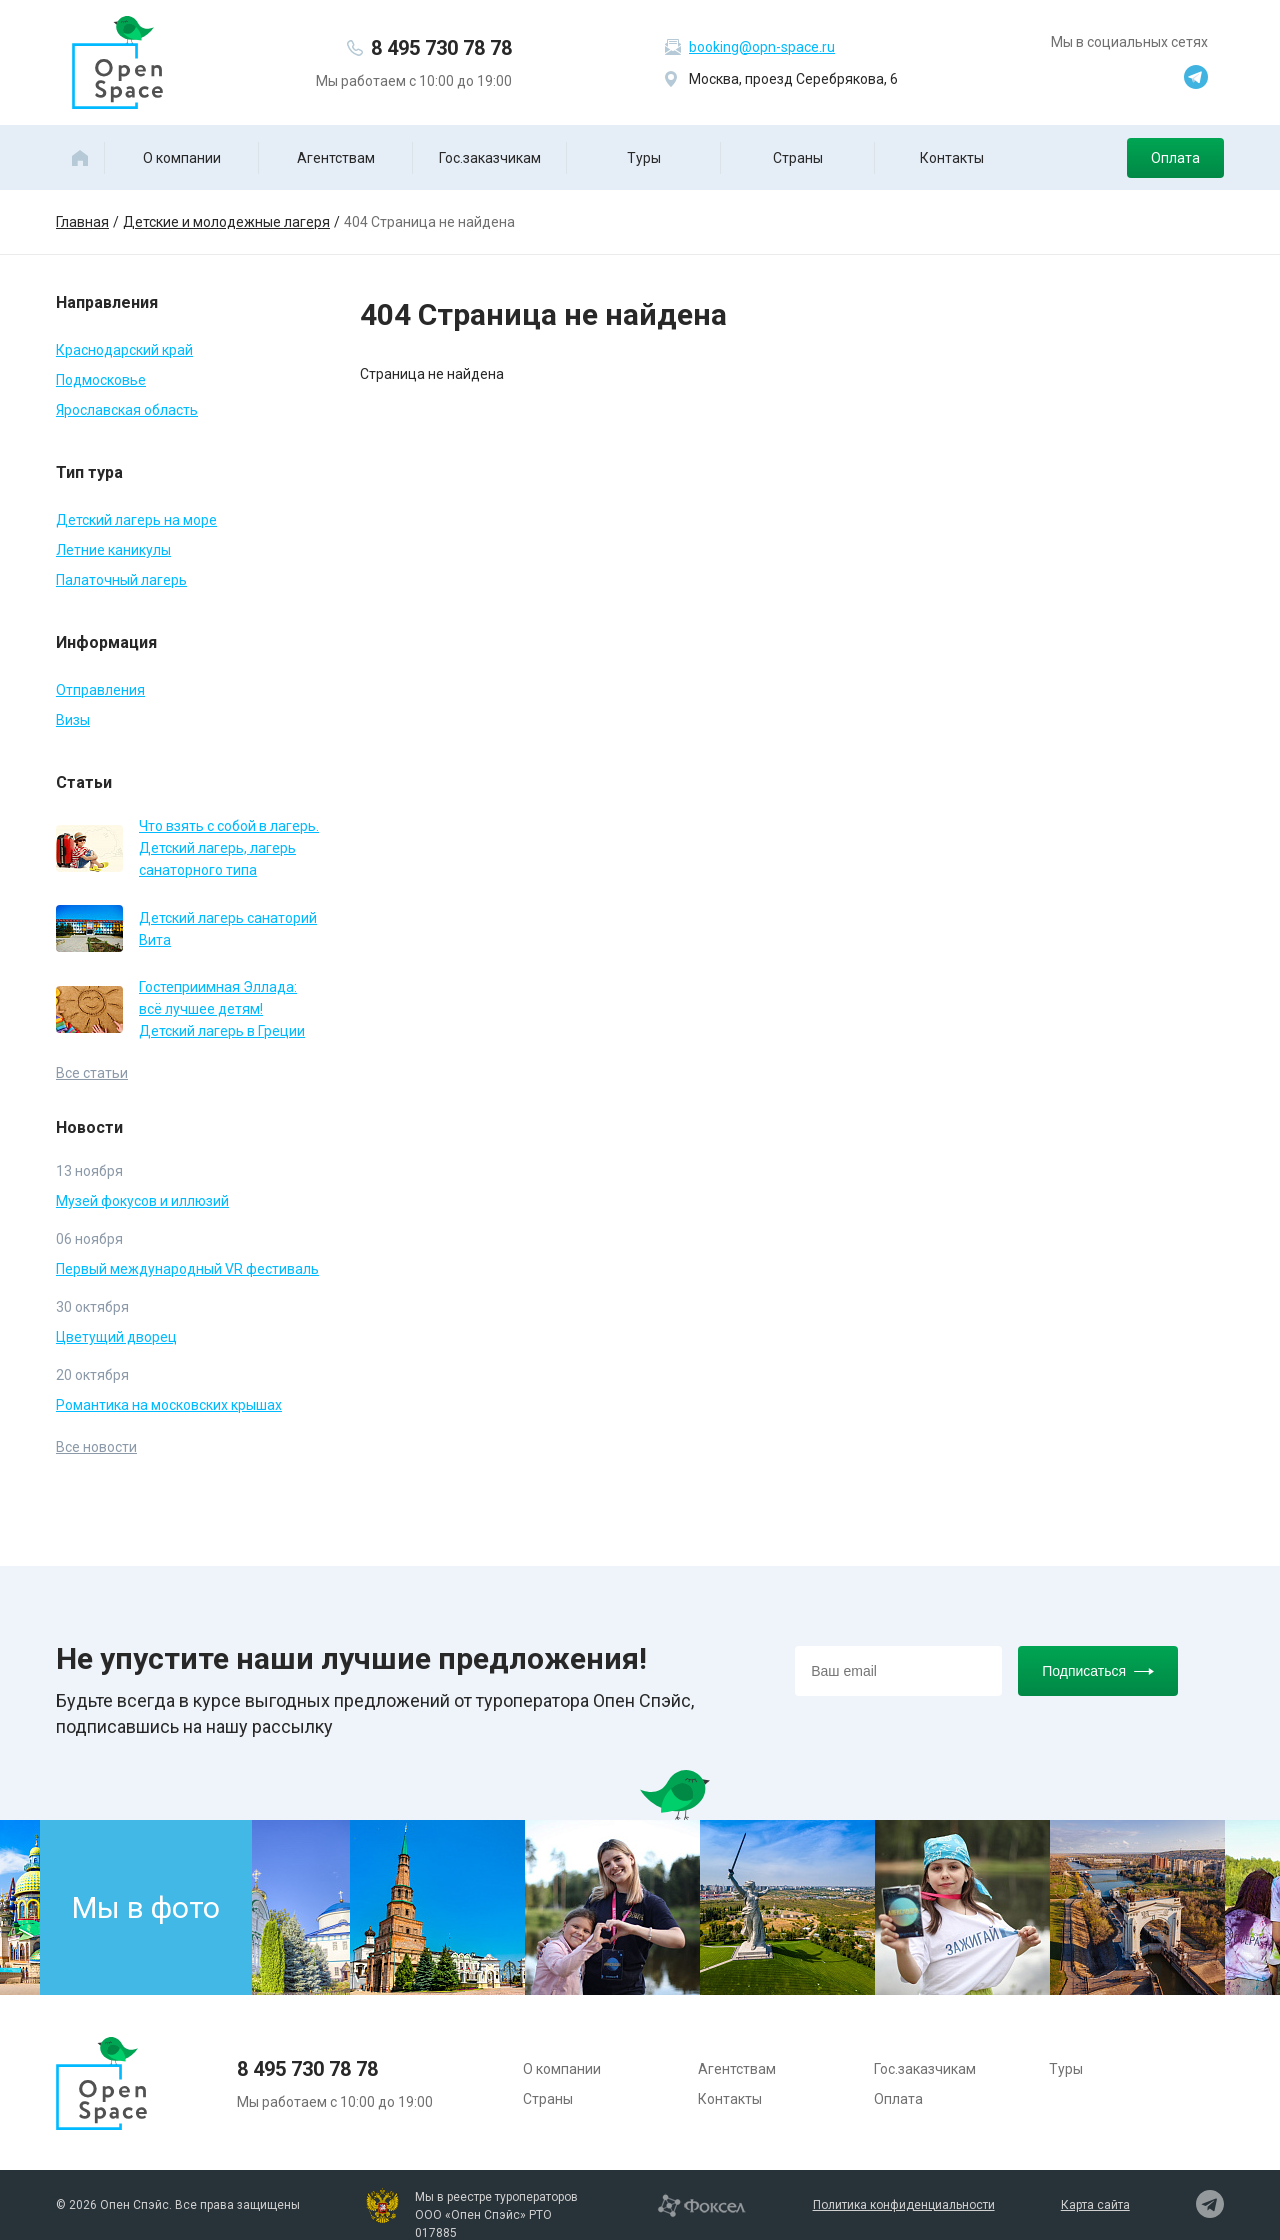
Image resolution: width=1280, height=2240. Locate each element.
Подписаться (1098, 1671)
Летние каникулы (113, 550)
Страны (798, 158)
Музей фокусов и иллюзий (142, 1201)
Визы (73, 720)
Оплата (1175, 158)
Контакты (952, 158)
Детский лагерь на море (136, 520)
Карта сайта (1095, 2205)
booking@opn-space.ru (762, 47)
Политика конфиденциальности (904, 2205)
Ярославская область (127, 410)
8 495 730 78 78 (441, 48)
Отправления (100, 690)
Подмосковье (101, 380)
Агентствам (336, 158)
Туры (644, 158)
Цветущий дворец (116, 1337)
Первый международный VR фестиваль (187, 1269)
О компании (182, 158)
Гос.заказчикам (490, 158)
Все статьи (92, 1073)
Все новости (96, 1447)
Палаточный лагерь (121, 580)
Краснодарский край (124, 350)
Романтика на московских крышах (169, 1405)
